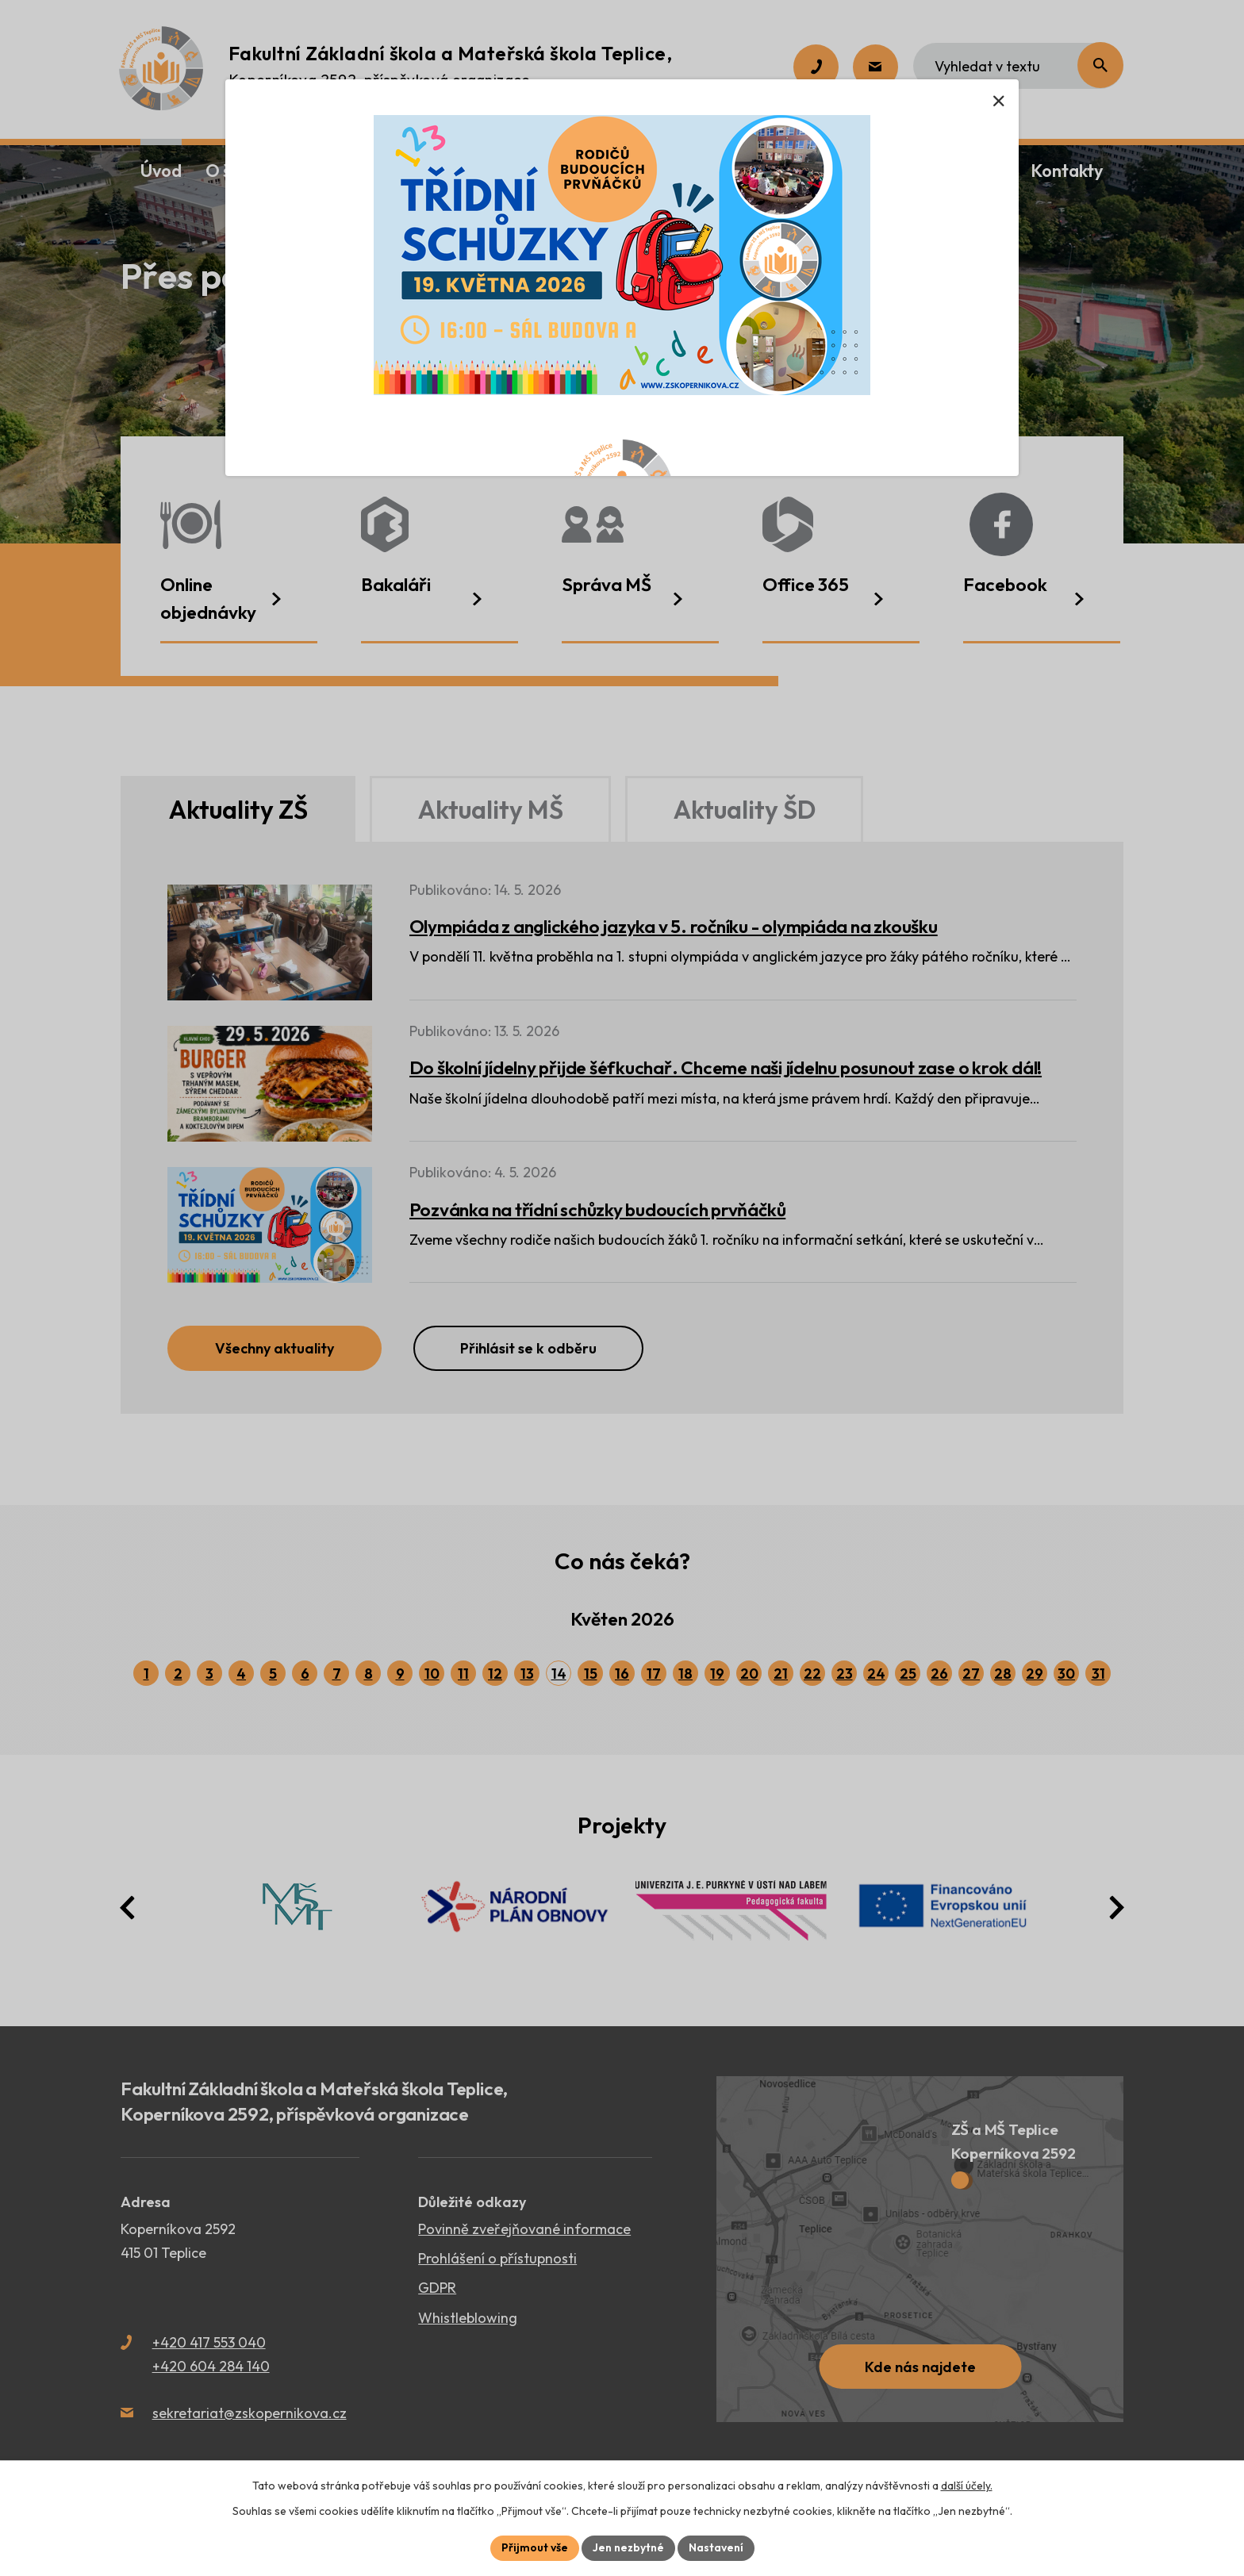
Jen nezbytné (628, 2547)
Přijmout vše (534, 2547)
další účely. (967, 2485)
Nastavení (716, 2547)
